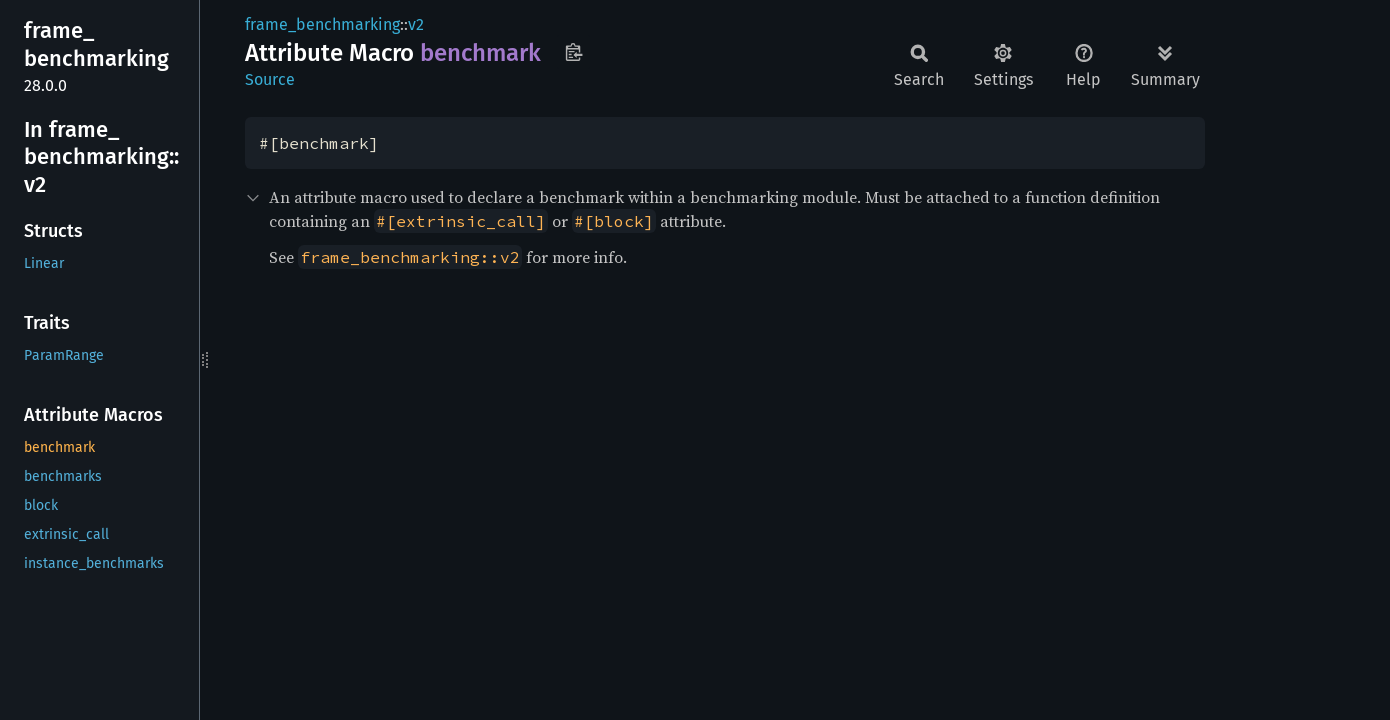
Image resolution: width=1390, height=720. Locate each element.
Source (270, 79)
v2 (416, 24)
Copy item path (573, 52)
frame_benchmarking (322, 24)
